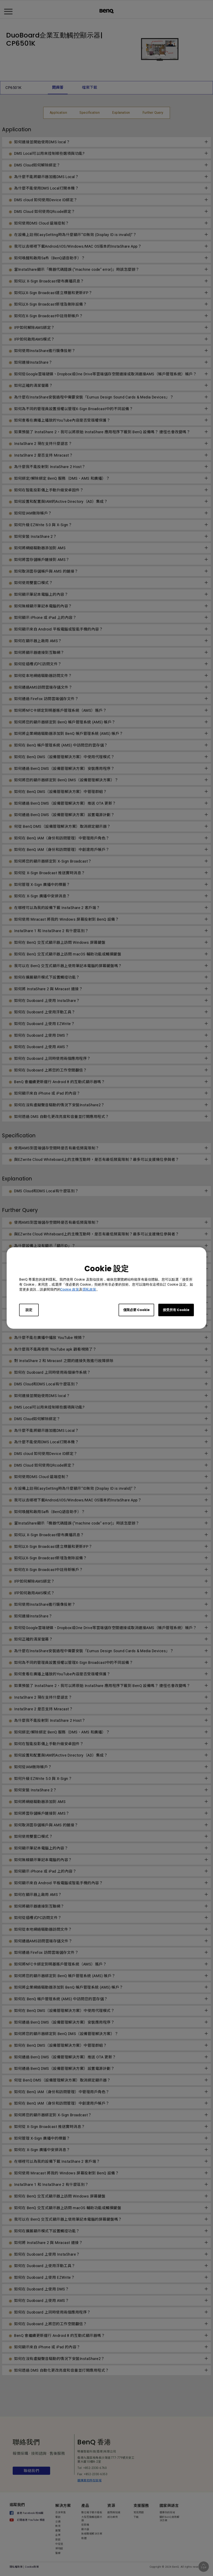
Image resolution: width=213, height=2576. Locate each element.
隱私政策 (89, 1289)
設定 (29, 1309)
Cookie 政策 (69, 1289)
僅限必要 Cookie (136, 1309)
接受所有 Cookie (176, 1309)
